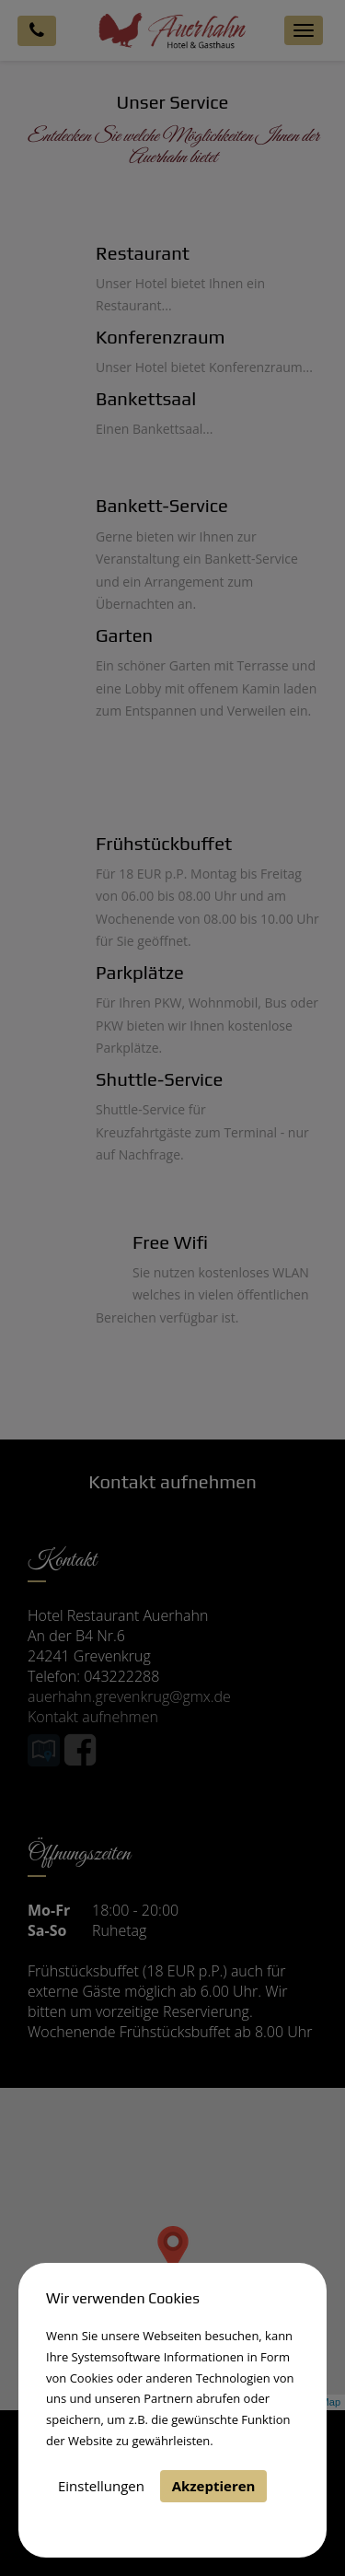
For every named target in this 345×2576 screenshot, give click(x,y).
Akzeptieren (214, 2486)
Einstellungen (101, 2486)
